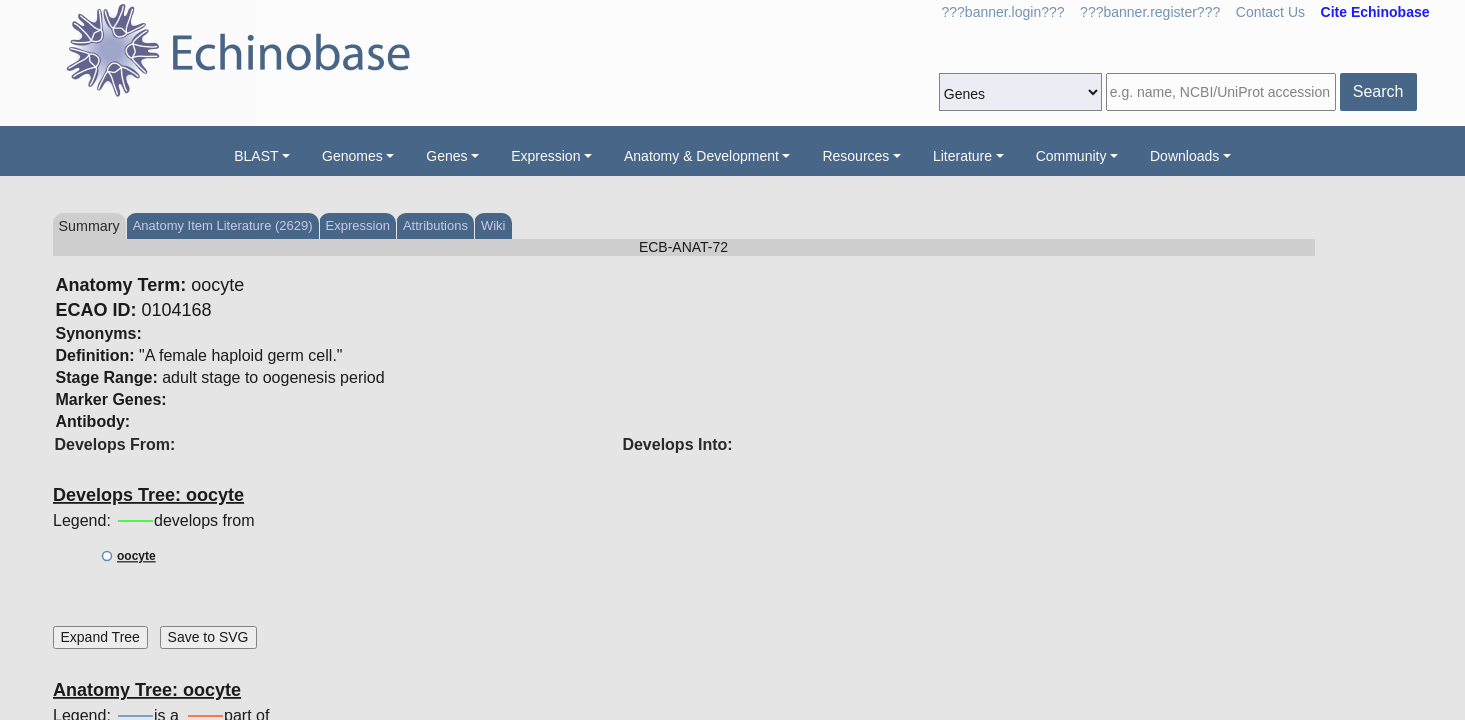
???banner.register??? (1150, 12)
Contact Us (1270, 12)
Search (1378, 91)
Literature (962, 156)
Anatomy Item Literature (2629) (223, 225)
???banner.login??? (1003, 12)
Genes (446, 156)
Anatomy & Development (701, 156)
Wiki (493, 225)
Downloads (1184, 156)
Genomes (352, 156)
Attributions (435, 225)
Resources (855, 156)
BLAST (256, 156)
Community (1071, 156)
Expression (545, 156)
